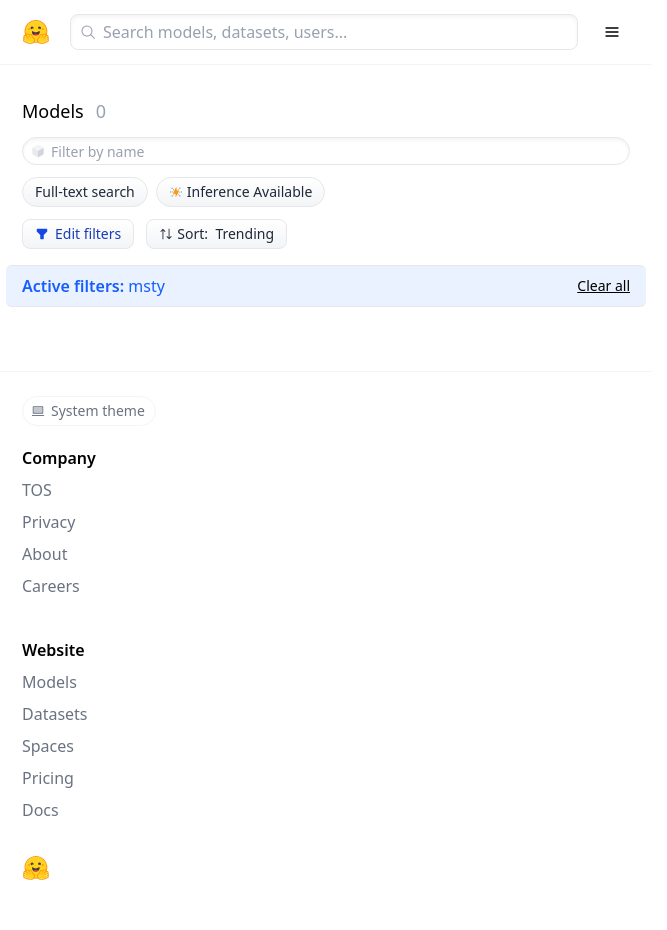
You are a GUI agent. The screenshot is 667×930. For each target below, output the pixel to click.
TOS (37, 490)
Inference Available (241, 191)
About (44, 554)
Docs (40, 810)
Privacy (48, 522)
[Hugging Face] (36, 868)
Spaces (48, 746)
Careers (51, 586)
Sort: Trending (216, 233)
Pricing (48, 778)
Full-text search (85, 191)
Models (49, 682)
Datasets (55, 714)
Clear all (603, 285)
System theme (88, 410)
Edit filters (78, 233)
